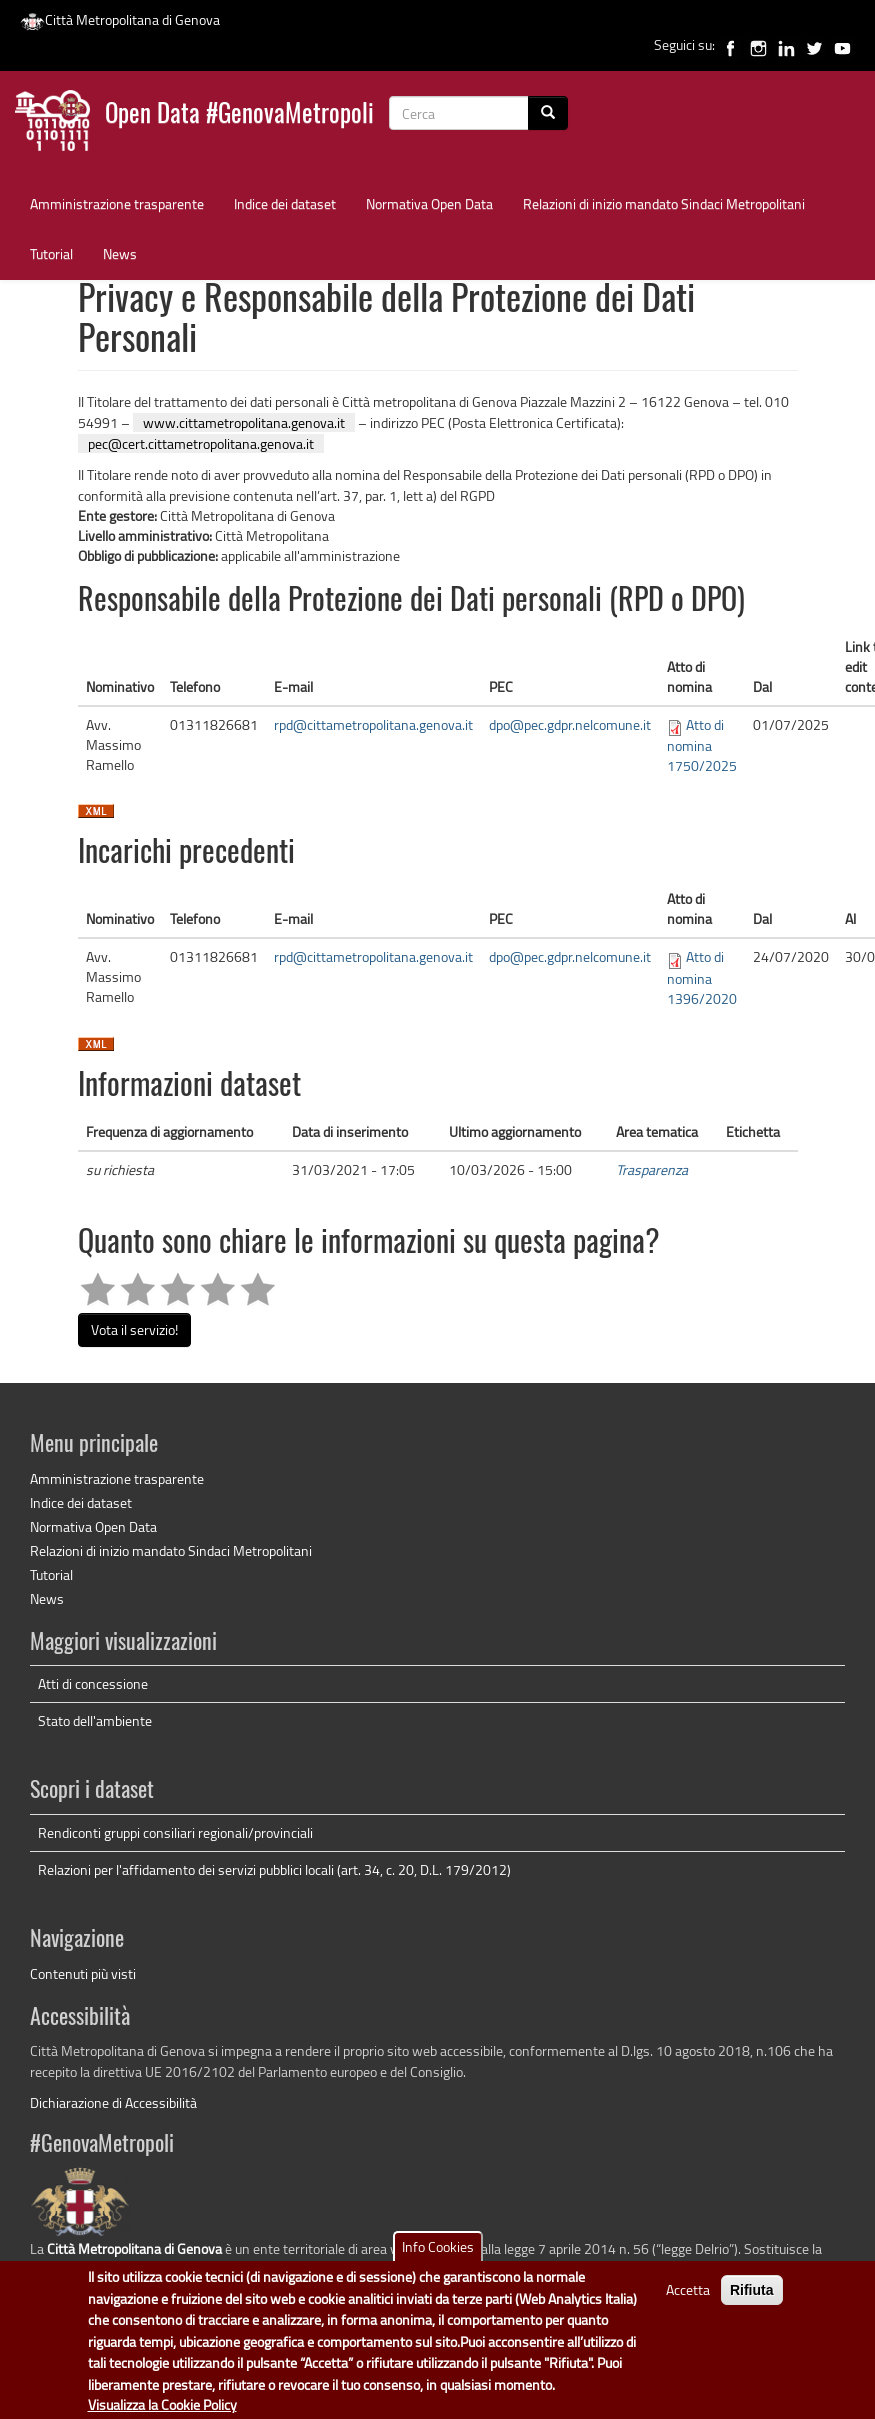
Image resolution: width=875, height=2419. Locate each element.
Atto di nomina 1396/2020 (702, 977)
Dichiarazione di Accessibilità (113, 2102)
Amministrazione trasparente (117, 203)
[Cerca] (548, 113)
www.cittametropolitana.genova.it (244, 422)
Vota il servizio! (134, 1329)
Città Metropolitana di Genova (120, 19)
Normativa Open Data (429, 203)
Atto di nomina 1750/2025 (702, 745)
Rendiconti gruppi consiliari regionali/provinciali (175, 1832)
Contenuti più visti (83, 1973)
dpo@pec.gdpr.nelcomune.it (570, 724)
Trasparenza (652, 1169)
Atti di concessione (93, 1683)
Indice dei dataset (285, 203)
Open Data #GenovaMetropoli (239, 115)
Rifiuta (752, 2304)
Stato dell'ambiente (95, 1720)
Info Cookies (438, 2260)
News (120, 253)
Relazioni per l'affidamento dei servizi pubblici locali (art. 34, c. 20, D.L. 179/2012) (274, 1869)
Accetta (688, 2303)
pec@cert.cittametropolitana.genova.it (201, 443)
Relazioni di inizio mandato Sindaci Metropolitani (664, 203)
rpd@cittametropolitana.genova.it (373, 724)
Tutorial (51, 253)
